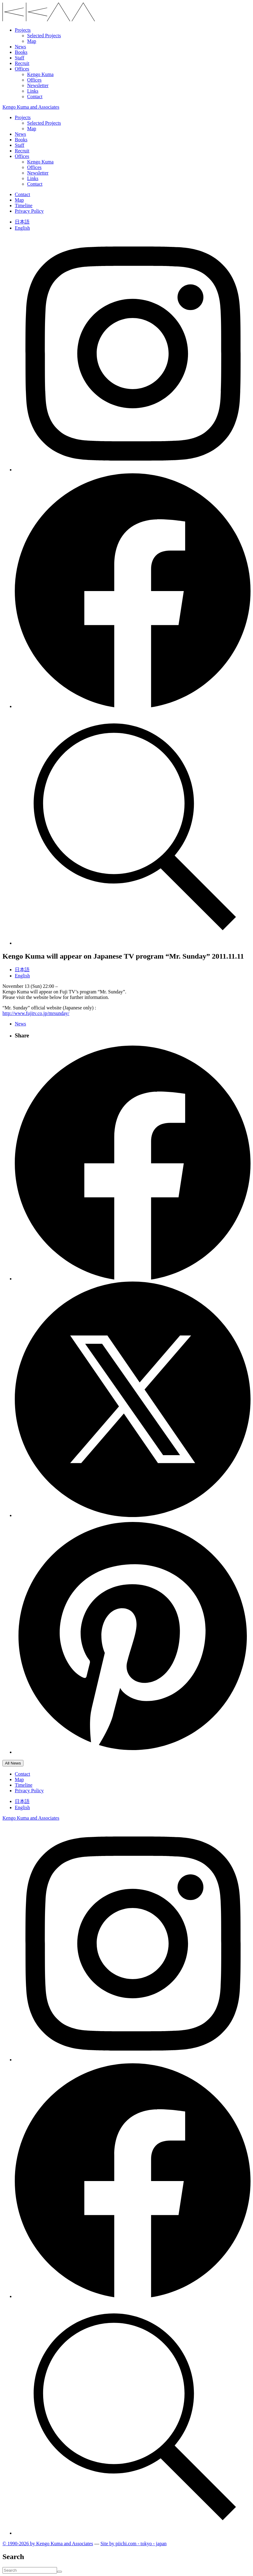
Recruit (22, 63)
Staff (19, 57)
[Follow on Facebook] (133, 706)
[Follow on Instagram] (133, 469)
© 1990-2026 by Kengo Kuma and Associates (47, 2543)
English (22, 228)
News (20, 46)
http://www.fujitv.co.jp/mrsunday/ (35, 1013)
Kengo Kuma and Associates (30, 107)
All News (13, 1763)
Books (21, 52)
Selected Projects (44, 35)
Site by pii (133, 2543)
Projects (23, 30)
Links (32, 91)
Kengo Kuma (40, 74)
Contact (35, 96)
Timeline (23, 205)
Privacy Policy (29, 211)
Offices (22, 68)
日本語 (22, 221)
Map (31, 41)
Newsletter (37, 85)
